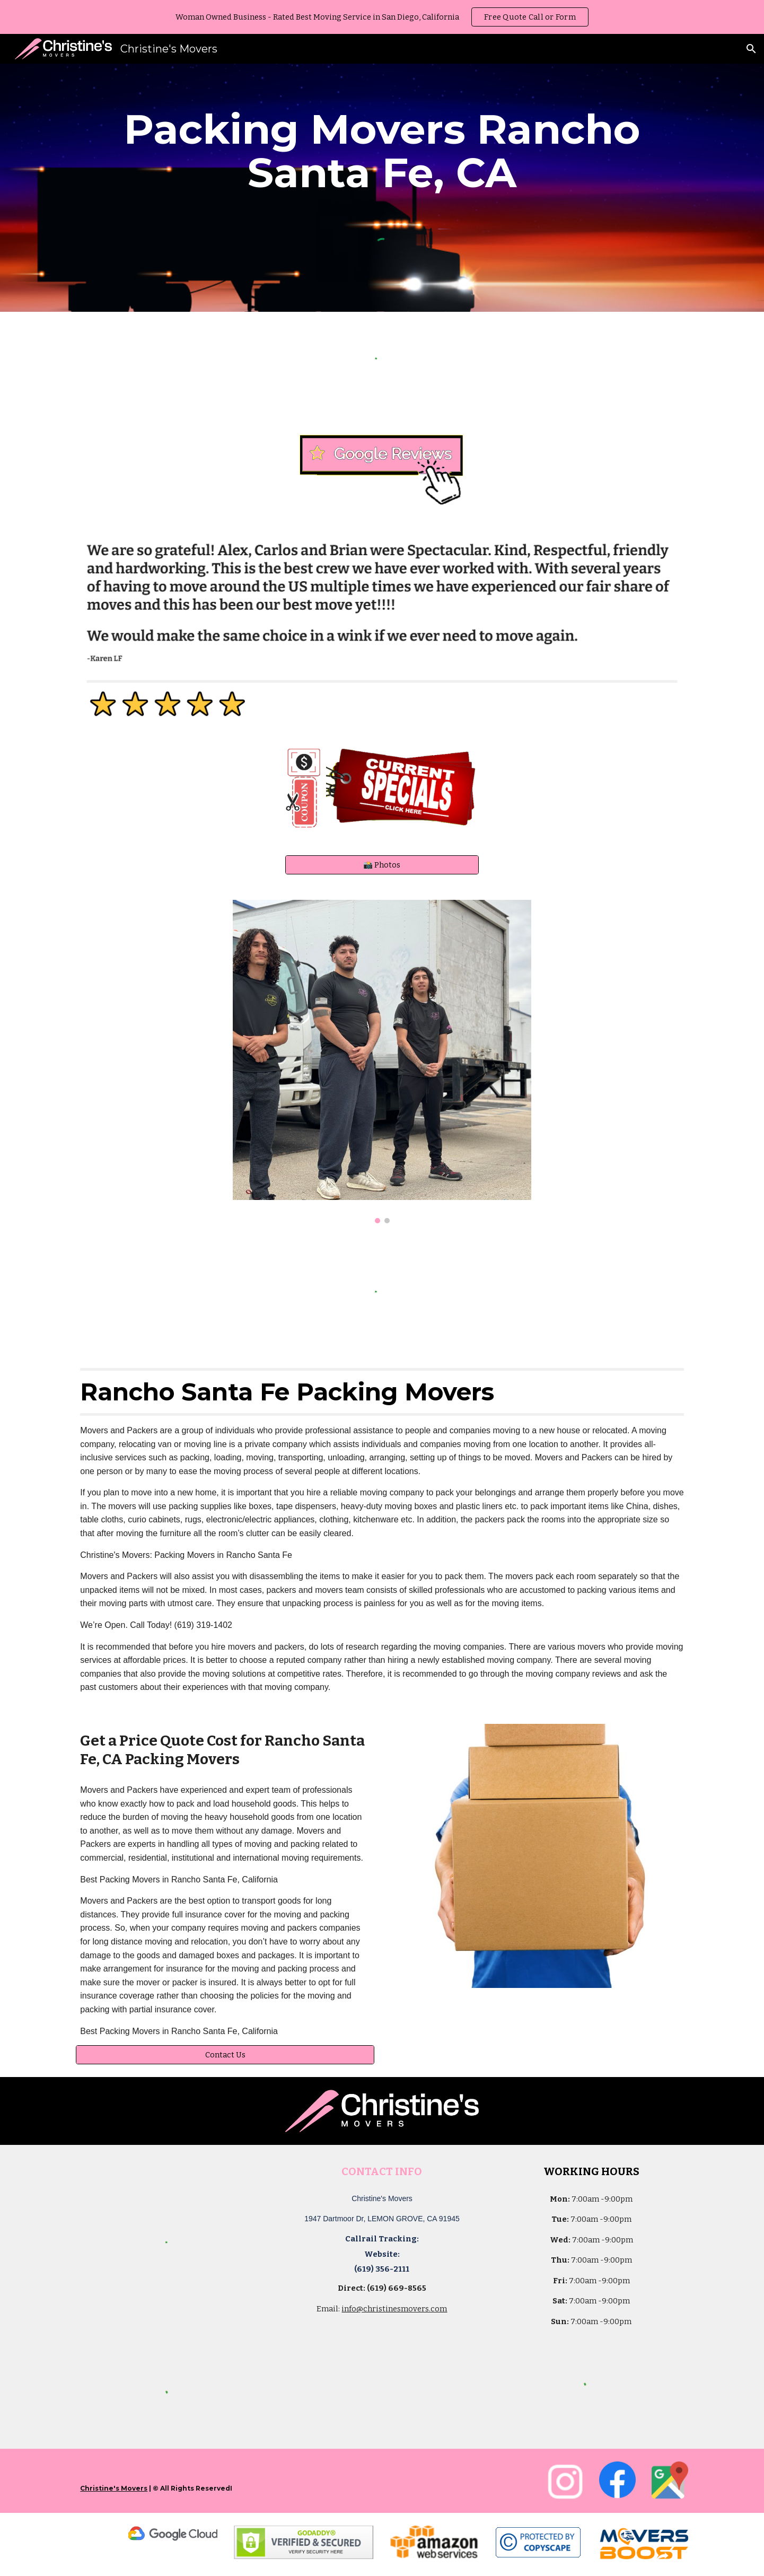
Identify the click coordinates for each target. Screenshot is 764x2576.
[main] (382, 151)
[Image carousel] (382, 1062)
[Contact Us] (224, 2054)
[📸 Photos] (382, 864)
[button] (751, 49)
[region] (382, 17)
